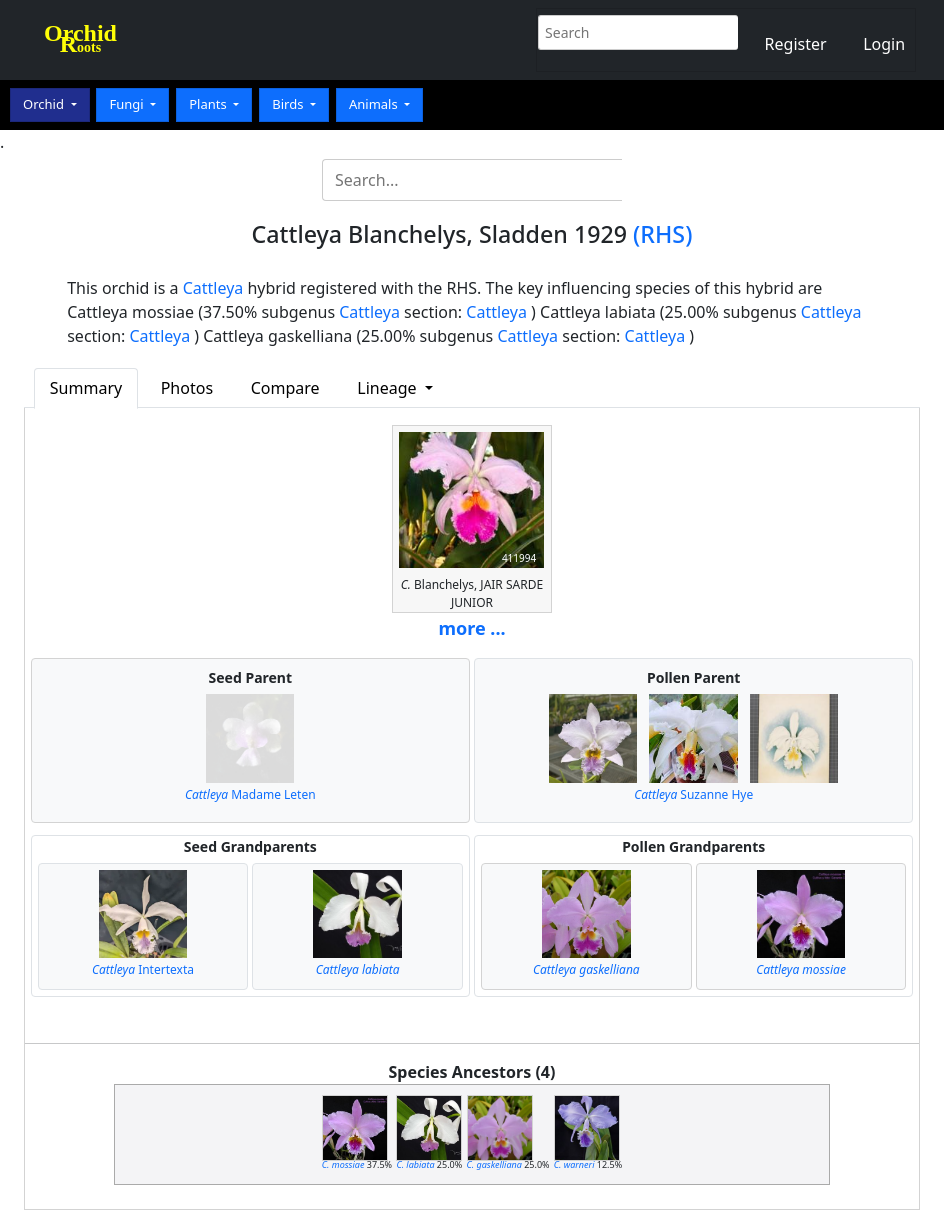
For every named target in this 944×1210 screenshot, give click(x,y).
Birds (289, 104)
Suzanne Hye (693, 794)
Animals (375, 104)
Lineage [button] (388, 388)
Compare (285, 388)
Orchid (45, 104)
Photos (187, 388)
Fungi (128, 104)
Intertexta (143, 969)
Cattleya (213, 288)
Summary (86, 388)
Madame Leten (250, 794)
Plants (209, 104)
